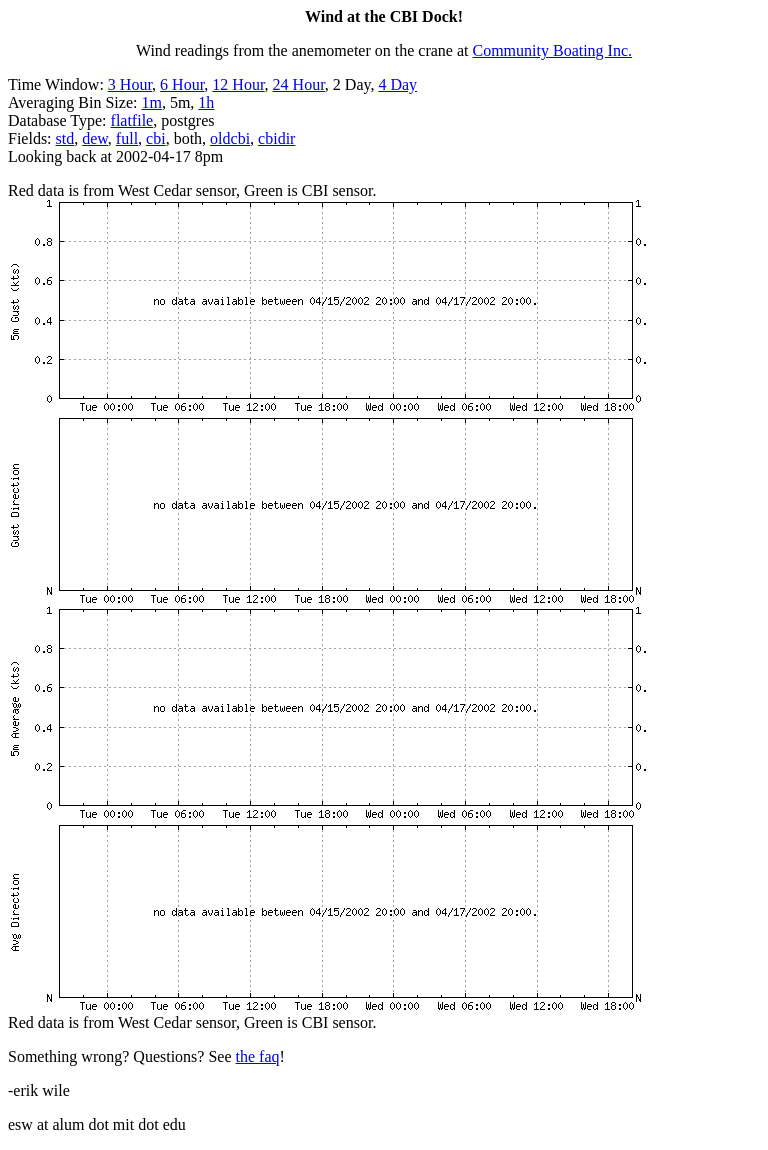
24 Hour (299, 84)
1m (151, 102)
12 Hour (238, 84)
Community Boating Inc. (553, 50)
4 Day (397, 84)
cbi (156, 138)
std (65, 138)
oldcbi (230, 138)
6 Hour (182, 84)
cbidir (276, 138)
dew (95, 138)
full (127, 138)
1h (206, 102)
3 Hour (130, 84)
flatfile (132, 120)
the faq (258, 1056)
